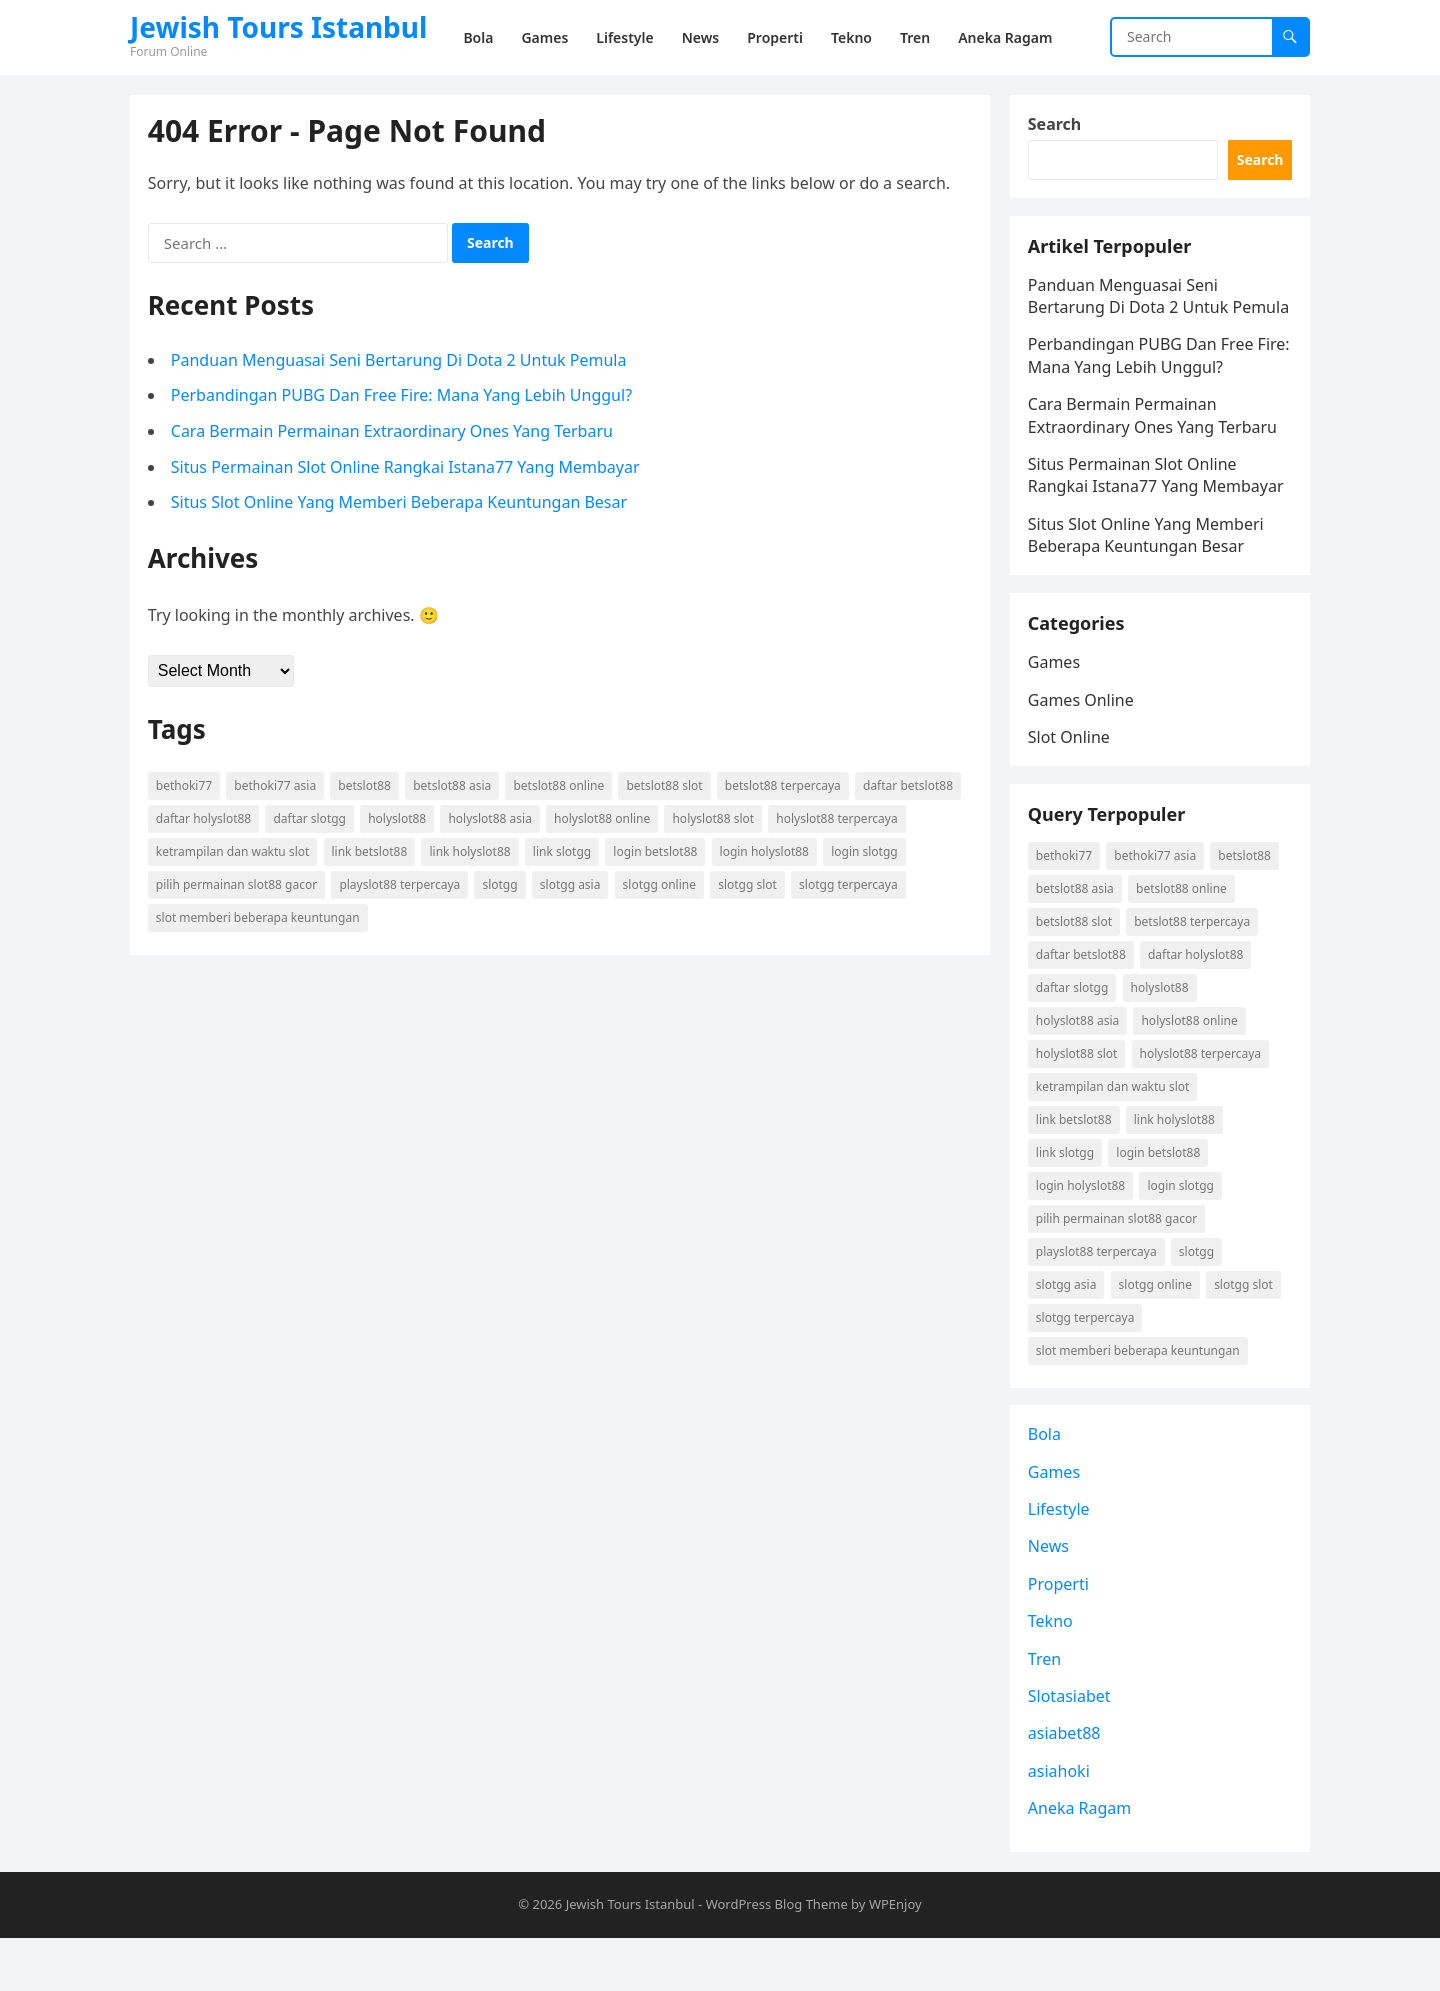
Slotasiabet (1071, 1747)
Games (1056, 700)
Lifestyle (1061, 1560)
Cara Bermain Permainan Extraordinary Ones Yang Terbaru (394, 433)
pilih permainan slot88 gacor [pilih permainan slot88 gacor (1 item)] (238, 886)
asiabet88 (1066, 1785)
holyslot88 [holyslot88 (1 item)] (399, 820)
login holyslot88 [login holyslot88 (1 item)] (766, 853)
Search (1056, 126)
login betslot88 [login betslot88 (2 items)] (658, 853)
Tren (1046, 1710)
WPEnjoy (895, 1958)
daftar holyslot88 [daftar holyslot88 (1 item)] (205, 820)
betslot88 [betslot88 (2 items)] (367, 787)
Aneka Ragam (1082, 1859)
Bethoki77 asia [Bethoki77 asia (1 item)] (278, 787)
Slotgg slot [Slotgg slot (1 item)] (749, 886)
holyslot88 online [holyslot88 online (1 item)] (604, 820)
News (1050, 1598)
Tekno (1052, 1672)
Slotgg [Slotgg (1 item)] (502, 886)
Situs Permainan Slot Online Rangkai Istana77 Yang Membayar (407, 469)
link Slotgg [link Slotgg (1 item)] (564, 853)
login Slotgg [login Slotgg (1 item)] (866, 853)
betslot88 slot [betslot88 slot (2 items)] (667, 787)
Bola (1046, 1485)
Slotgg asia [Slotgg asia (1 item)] (572, 886)
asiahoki (1061, 1822)
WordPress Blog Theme (777, 1958)
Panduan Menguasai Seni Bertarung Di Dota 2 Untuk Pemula (401, 362)
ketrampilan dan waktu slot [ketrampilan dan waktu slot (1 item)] (235, 853)
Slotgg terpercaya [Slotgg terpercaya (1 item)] (850, 886)
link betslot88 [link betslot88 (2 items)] (372, 853)
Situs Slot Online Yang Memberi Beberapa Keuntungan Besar (401, 504)
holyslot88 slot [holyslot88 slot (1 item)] (716, 820)
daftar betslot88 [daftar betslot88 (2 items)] (910, 787)
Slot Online (1071, 775)
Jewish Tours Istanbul (278, 27)
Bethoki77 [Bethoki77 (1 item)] (186, 787)
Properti (1060, 1635)
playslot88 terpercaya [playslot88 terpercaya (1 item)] (402, 886)
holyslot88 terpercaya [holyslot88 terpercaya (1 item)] (838, 820)
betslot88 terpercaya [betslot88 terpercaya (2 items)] (785, 787)
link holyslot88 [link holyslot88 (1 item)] (472, 853)
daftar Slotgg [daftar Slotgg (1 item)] (312, 820)
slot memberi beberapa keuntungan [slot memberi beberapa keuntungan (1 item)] (260, 919)
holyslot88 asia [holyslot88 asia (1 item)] (493, 820)
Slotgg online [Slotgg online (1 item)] (661, 886)
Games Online (1083, 737)
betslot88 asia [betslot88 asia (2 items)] (454, 787)
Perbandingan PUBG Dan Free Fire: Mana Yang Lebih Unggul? (403, 398)
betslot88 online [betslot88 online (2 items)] (561, 787)
